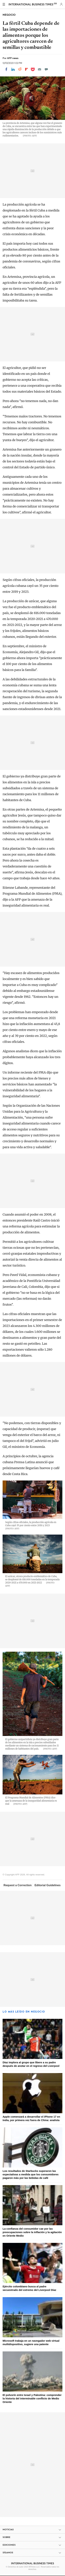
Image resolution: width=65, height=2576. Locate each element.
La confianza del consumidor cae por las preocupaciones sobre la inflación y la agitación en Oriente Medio (32, 2232)
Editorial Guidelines (47, 1885)
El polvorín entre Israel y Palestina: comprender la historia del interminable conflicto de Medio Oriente (32, 2398)
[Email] (39, 69)
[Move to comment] (46, 69)
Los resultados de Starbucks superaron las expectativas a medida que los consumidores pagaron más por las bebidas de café (31, 2174)
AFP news (12, 58)
